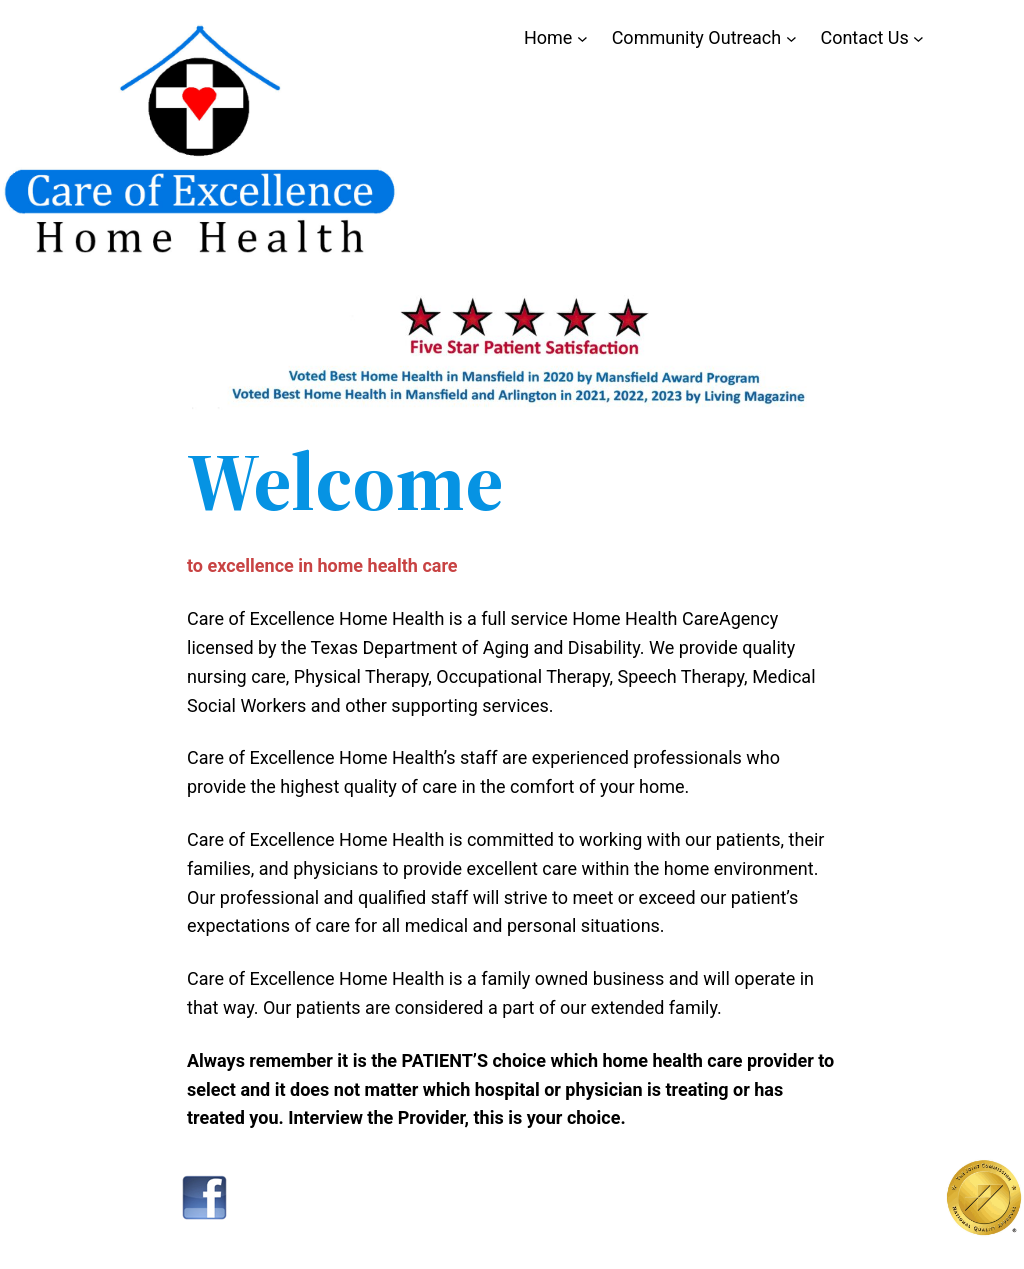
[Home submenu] (582, 38)
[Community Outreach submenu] (791, 38)
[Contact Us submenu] (918, 38)
